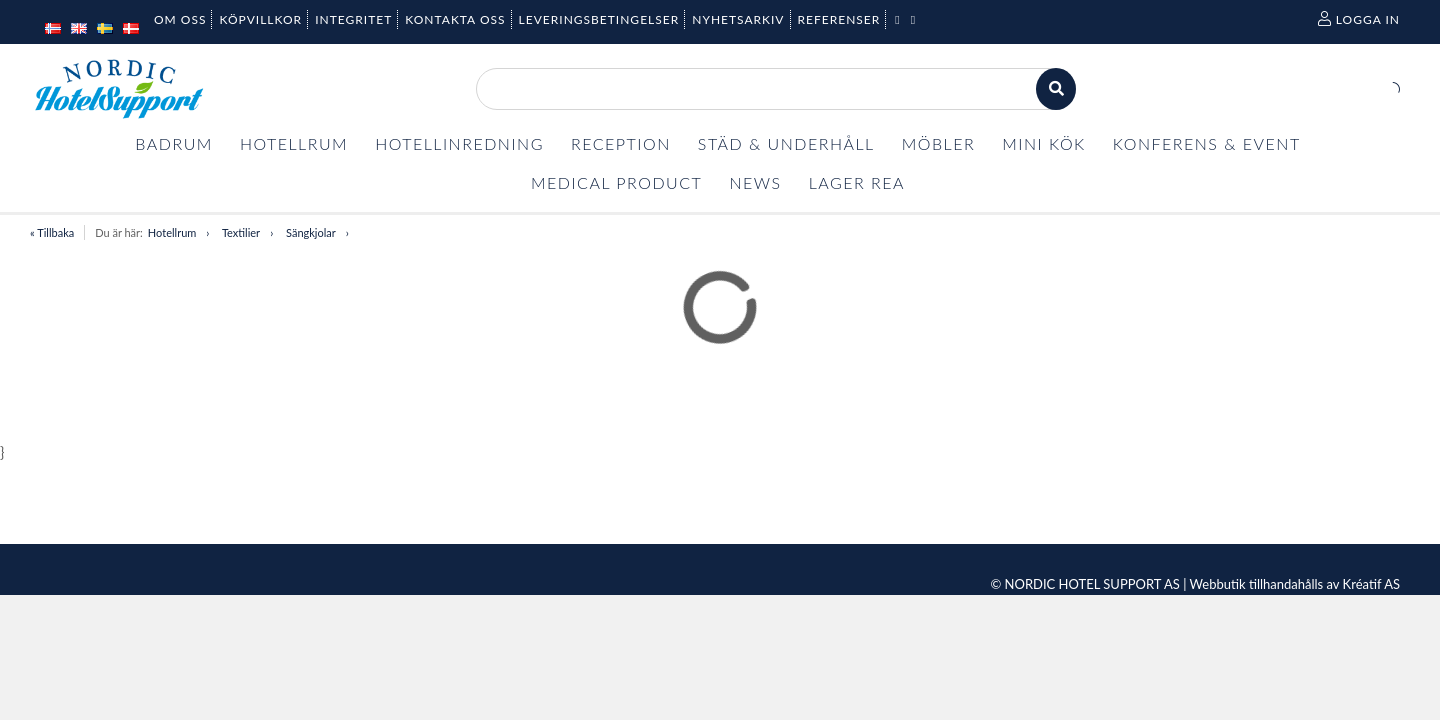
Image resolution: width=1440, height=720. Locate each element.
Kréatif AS (1371, 584)
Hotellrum (172, 232)
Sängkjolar (311, 232)
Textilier (241, 232)
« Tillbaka (52, 232)
